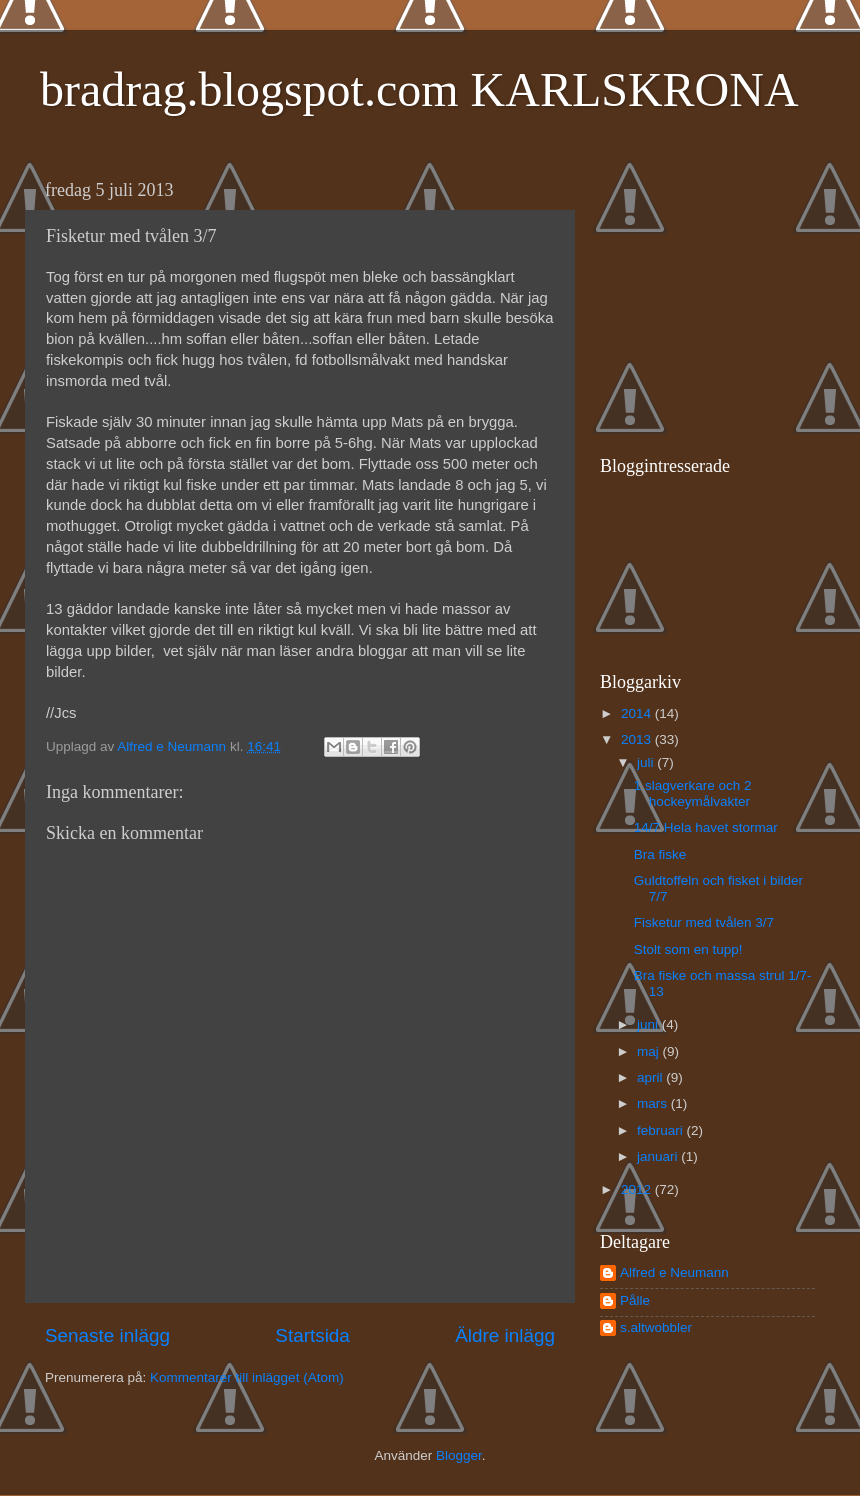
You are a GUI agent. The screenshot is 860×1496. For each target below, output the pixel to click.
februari (662, 1130)
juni (649, 1024)
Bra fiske (660, 854)
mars (654, 1103)
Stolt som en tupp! (688, 949)
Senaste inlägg (107, 1335)
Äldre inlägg (505, 1335)
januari (659, 1156)
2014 (638, 713)
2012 (638, 1189)
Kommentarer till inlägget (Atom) (247, 1377)
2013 (638, 739)
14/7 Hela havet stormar (706, 827)
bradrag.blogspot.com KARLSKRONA (419, 89)
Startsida (312, 1335)
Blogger (459, 1455)
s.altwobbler (656, 1327)
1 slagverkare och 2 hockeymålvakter (693, 793)
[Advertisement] (725, 296)
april (651, 1077)
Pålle (635, 1300)
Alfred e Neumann (674, 1272)
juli (647, 762)
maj (650, 1051)
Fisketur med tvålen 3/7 (704, 922)
